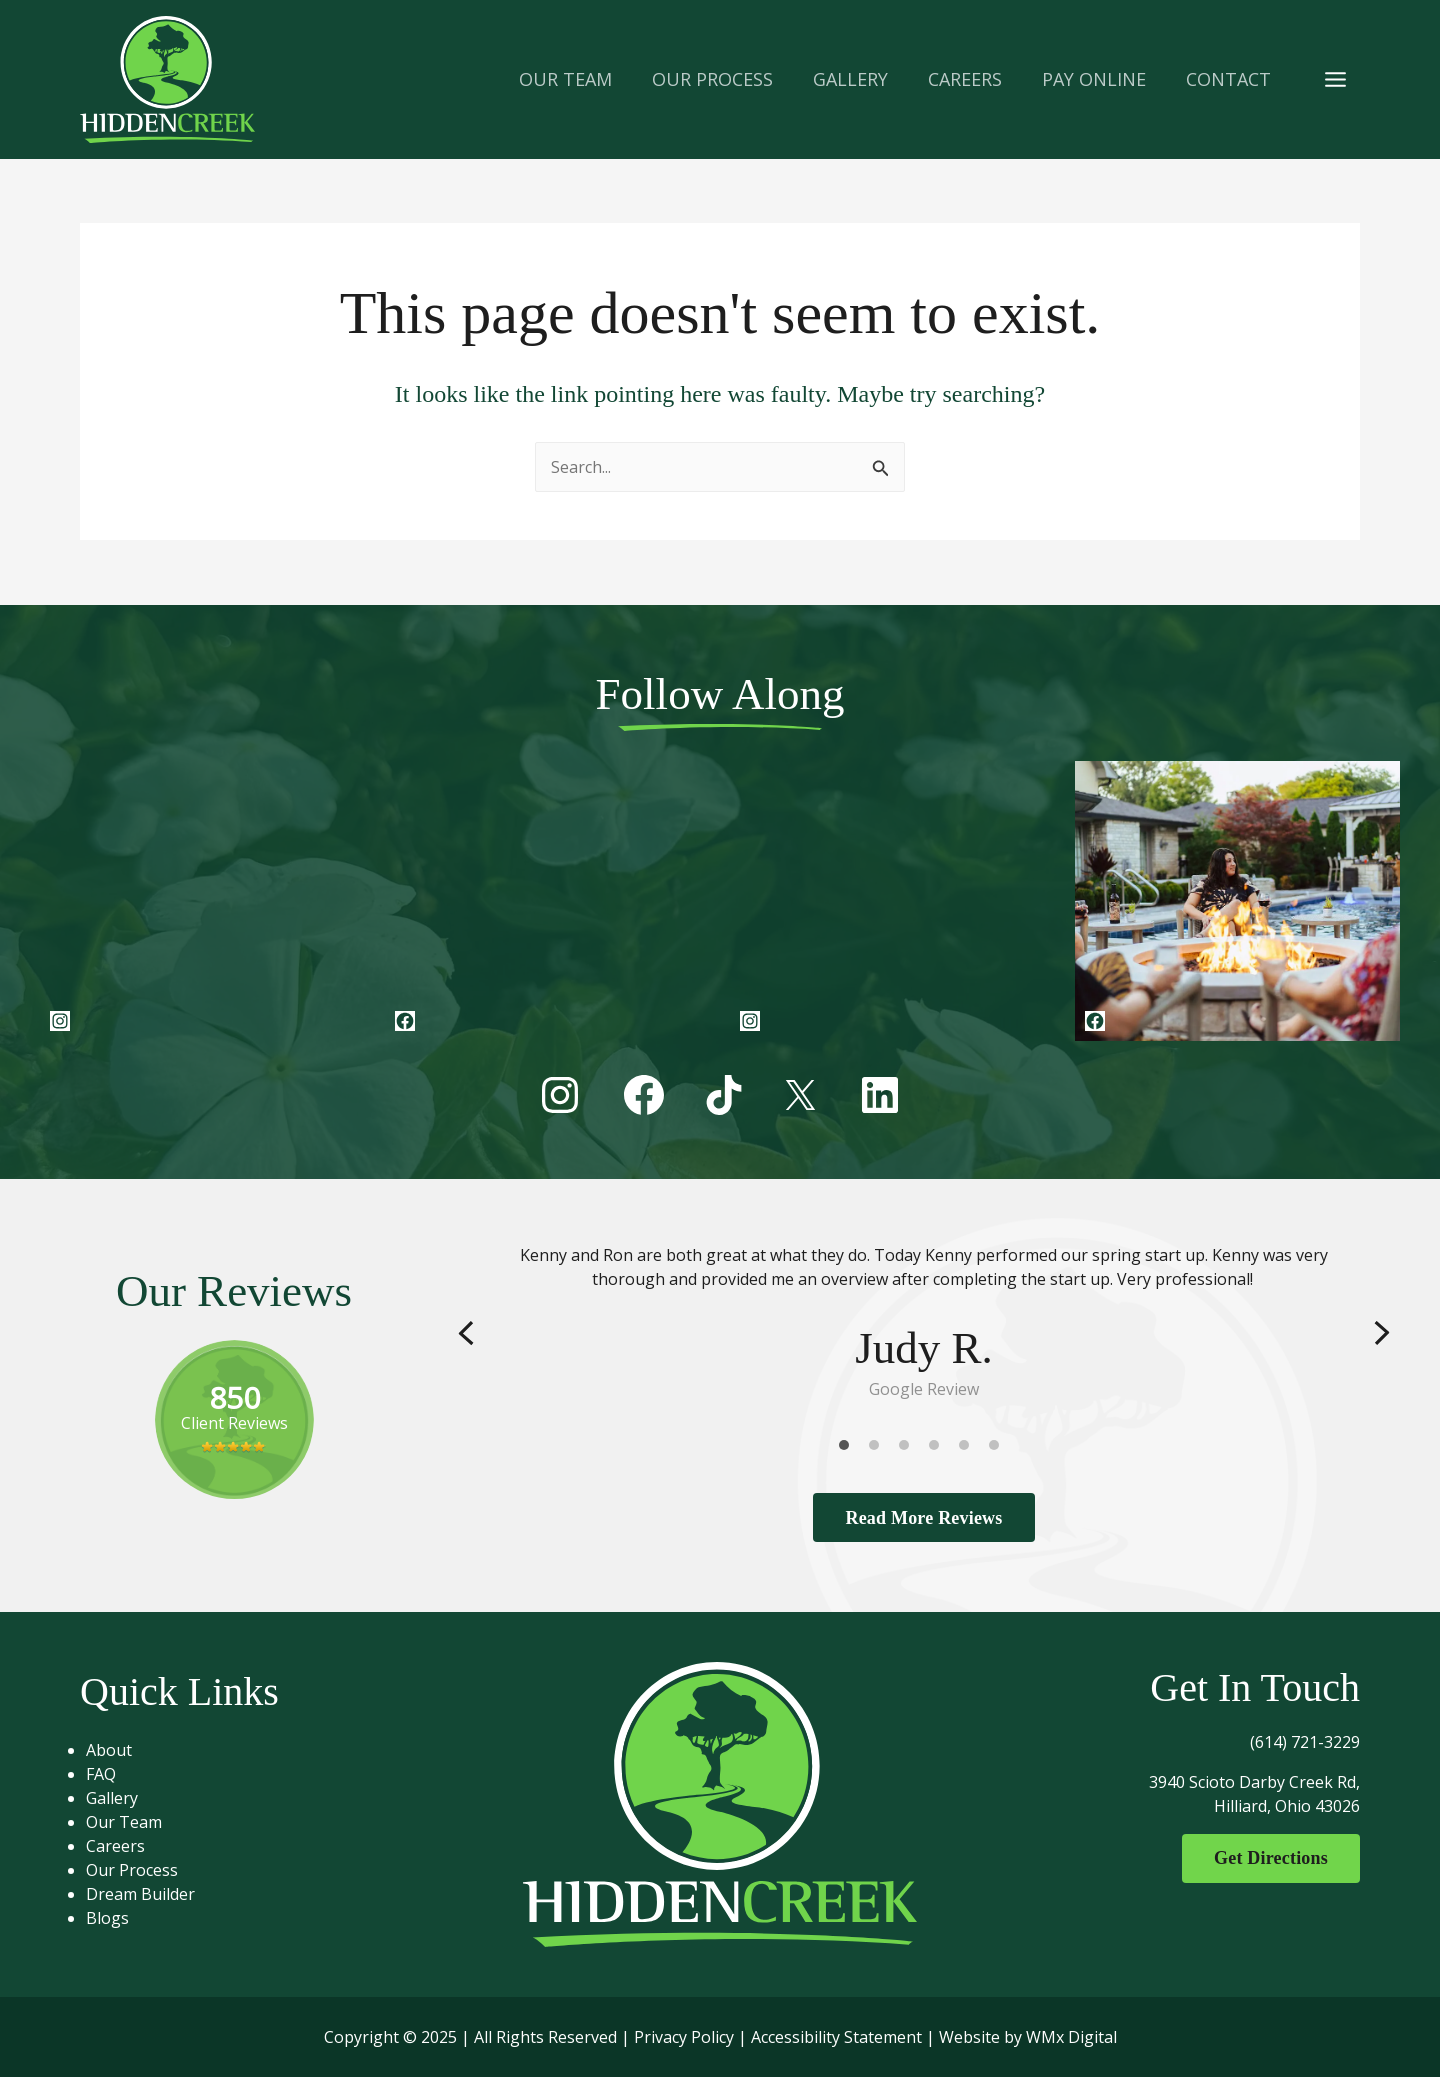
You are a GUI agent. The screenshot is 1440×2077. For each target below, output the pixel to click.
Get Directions (1263, 1859)
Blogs (120, 1918)
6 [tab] (999, 1449)
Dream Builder (153, 1894)
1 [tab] (849, 1449)
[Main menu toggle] (1335, 79)
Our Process (145, 1870)
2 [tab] (879, 1449)
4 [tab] (939, 1449)
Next (1382, 1332)
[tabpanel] (924, 1321)
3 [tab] (909, 1449)
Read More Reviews (923, 1517)
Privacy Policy (684, 2037)
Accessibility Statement (836, 2037)
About (122, 1750)
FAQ (114, 1774)
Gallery (125, 1798)
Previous (466, 1332)
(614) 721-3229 (1305, 1742)
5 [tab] (969, 1449)
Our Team (137, 1822)
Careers (128, 1846)
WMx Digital (1071, 2037)
